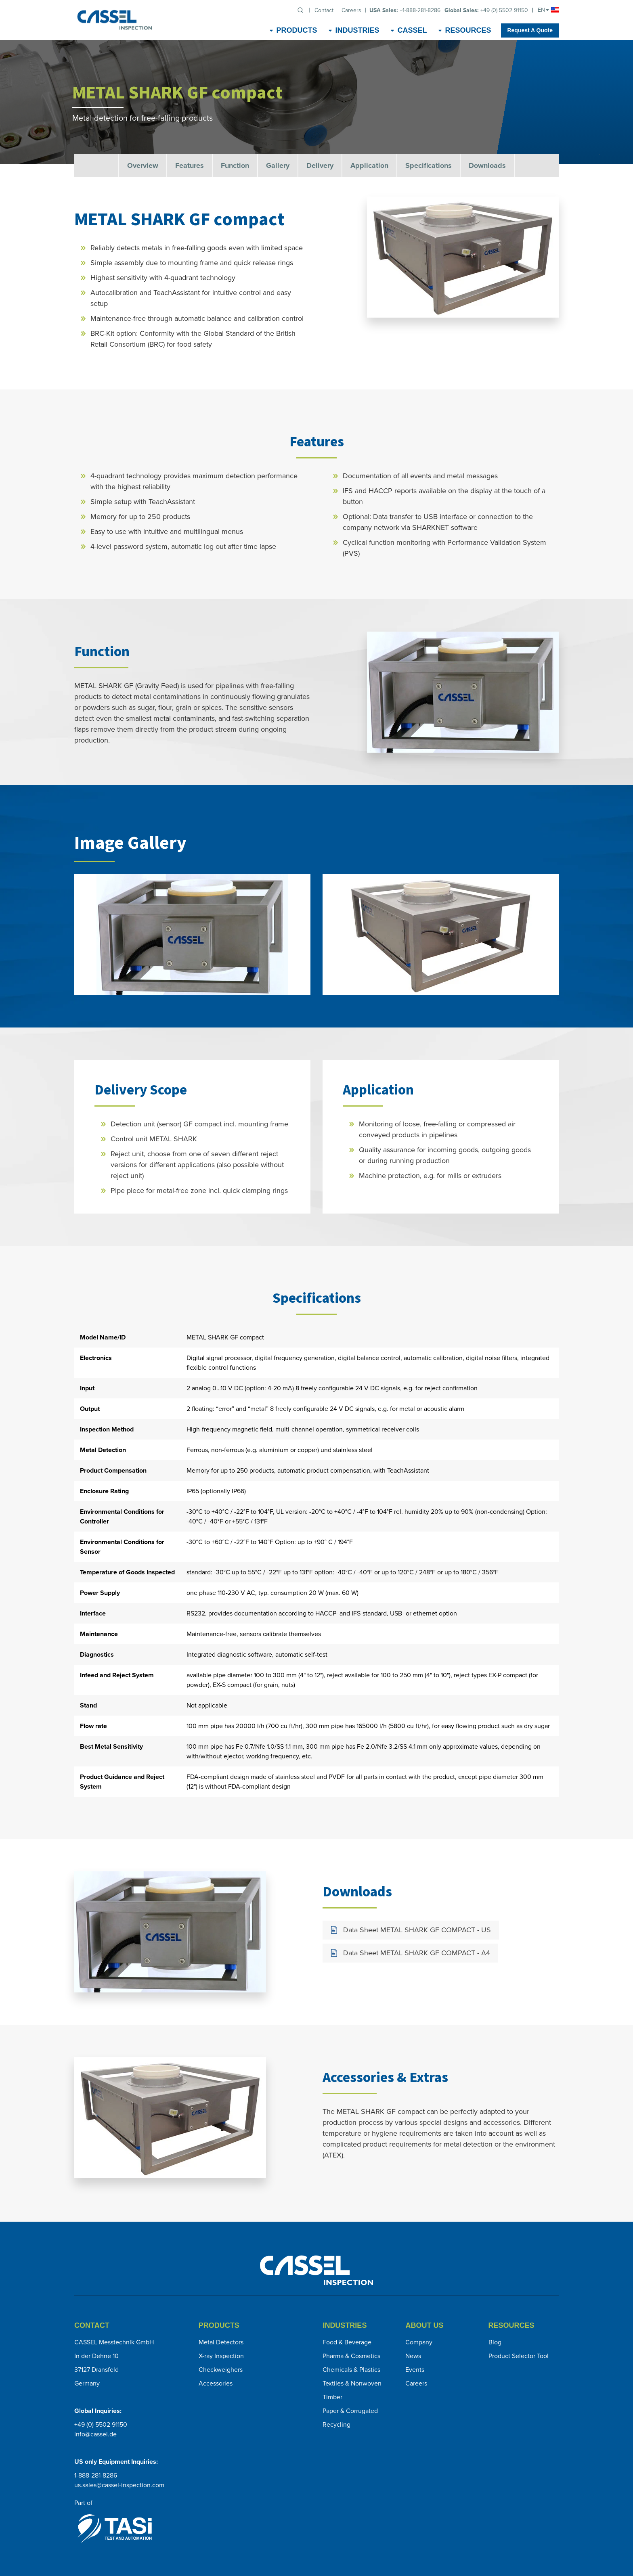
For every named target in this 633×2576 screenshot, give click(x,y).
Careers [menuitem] (351, 10)
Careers (416, 2383)
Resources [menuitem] (468, 30)
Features (189, 165)
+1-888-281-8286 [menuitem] (404, 10)
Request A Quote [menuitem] (530, 30)
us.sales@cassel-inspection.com (119, 2485)
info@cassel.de (95, 2434)
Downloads (487, 165)
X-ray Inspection (221, 2355)
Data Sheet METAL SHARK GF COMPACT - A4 (416, 1953)
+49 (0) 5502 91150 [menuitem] (486, 10)
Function (235, 165)
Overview (142, 165)
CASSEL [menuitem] (412, 30)
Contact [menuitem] (323, 10)
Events (414, 2369)
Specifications (428, 165)
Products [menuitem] (296, 30)
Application (369, 165)
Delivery (319, 165)
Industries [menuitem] (357, 30)
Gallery (277, 165)
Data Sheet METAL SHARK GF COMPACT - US (417, 1930)
